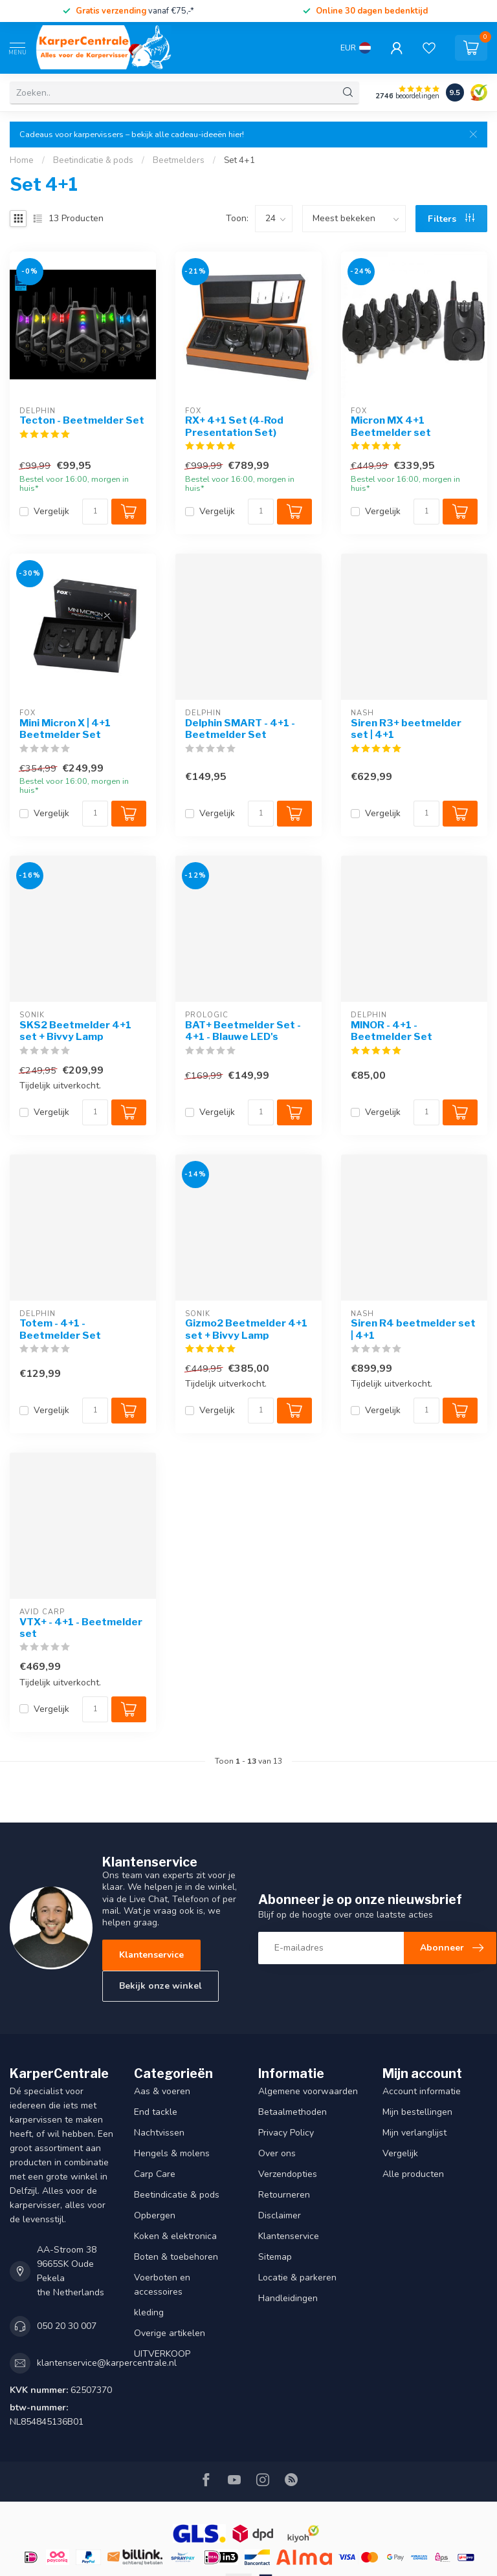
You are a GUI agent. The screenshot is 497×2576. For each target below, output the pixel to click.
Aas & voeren (162, 2091)
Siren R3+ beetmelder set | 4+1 (406, 729)
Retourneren (284, 2195)
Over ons (277, 2153)
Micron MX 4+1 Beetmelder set (391, 426)
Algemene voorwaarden (308, 2091)
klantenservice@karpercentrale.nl (107, 2363)
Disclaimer (279, 2215)
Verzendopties (287, 2174)
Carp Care (154, 2174)
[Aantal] (95, 512)
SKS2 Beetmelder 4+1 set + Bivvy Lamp (75, 1031)
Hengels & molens (172, 2153)
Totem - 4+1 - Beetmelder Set (60, 1329)
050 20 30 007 (66, 2326)
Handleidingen (288, 2298)
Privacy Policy (286, 2133)
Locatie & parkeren (297, 2277)
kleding (149, 2312)
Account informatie (421, 2091)
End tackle (155, 2112)
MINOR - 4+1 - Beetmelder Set (391, 1031)
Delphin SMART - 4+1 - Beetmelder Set (240, 729)
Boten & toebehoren (176, 2257)
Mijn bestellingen (417, 2112)
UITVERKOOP (162, 2354)
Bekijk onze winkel (160, 1986)
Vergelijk (51, 511)
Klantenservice (151, 1955)
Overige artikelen (169, 2333)
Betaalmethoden (292, 2112)
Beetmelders (178, 160)
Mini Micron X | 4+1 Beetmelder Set (65, 729)
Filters (451, 219)
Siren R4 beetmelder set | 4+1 (413, 1329)
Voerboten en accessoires (162, 2284)
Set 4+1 (239, 160)
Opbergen (154, 2215)
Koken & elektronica (175, 2236)
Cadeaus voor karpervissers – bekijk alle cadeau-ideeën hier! (131, 134)
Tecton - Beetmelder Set (81, 420)
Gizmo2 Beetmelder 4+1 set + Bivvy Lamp (246, 1329)
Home (22, 160)
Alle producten (413, 2174)
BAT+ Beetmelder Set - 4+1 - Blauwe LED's (243, 1031)
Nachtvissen (159, 2133)
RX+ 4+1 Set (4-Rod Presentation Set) (234, 426)
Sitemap (275, 2257)
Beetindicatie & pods (93, 160)
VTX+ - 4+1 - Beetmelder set (80, 1628)
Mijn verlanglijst (414, 2133)
